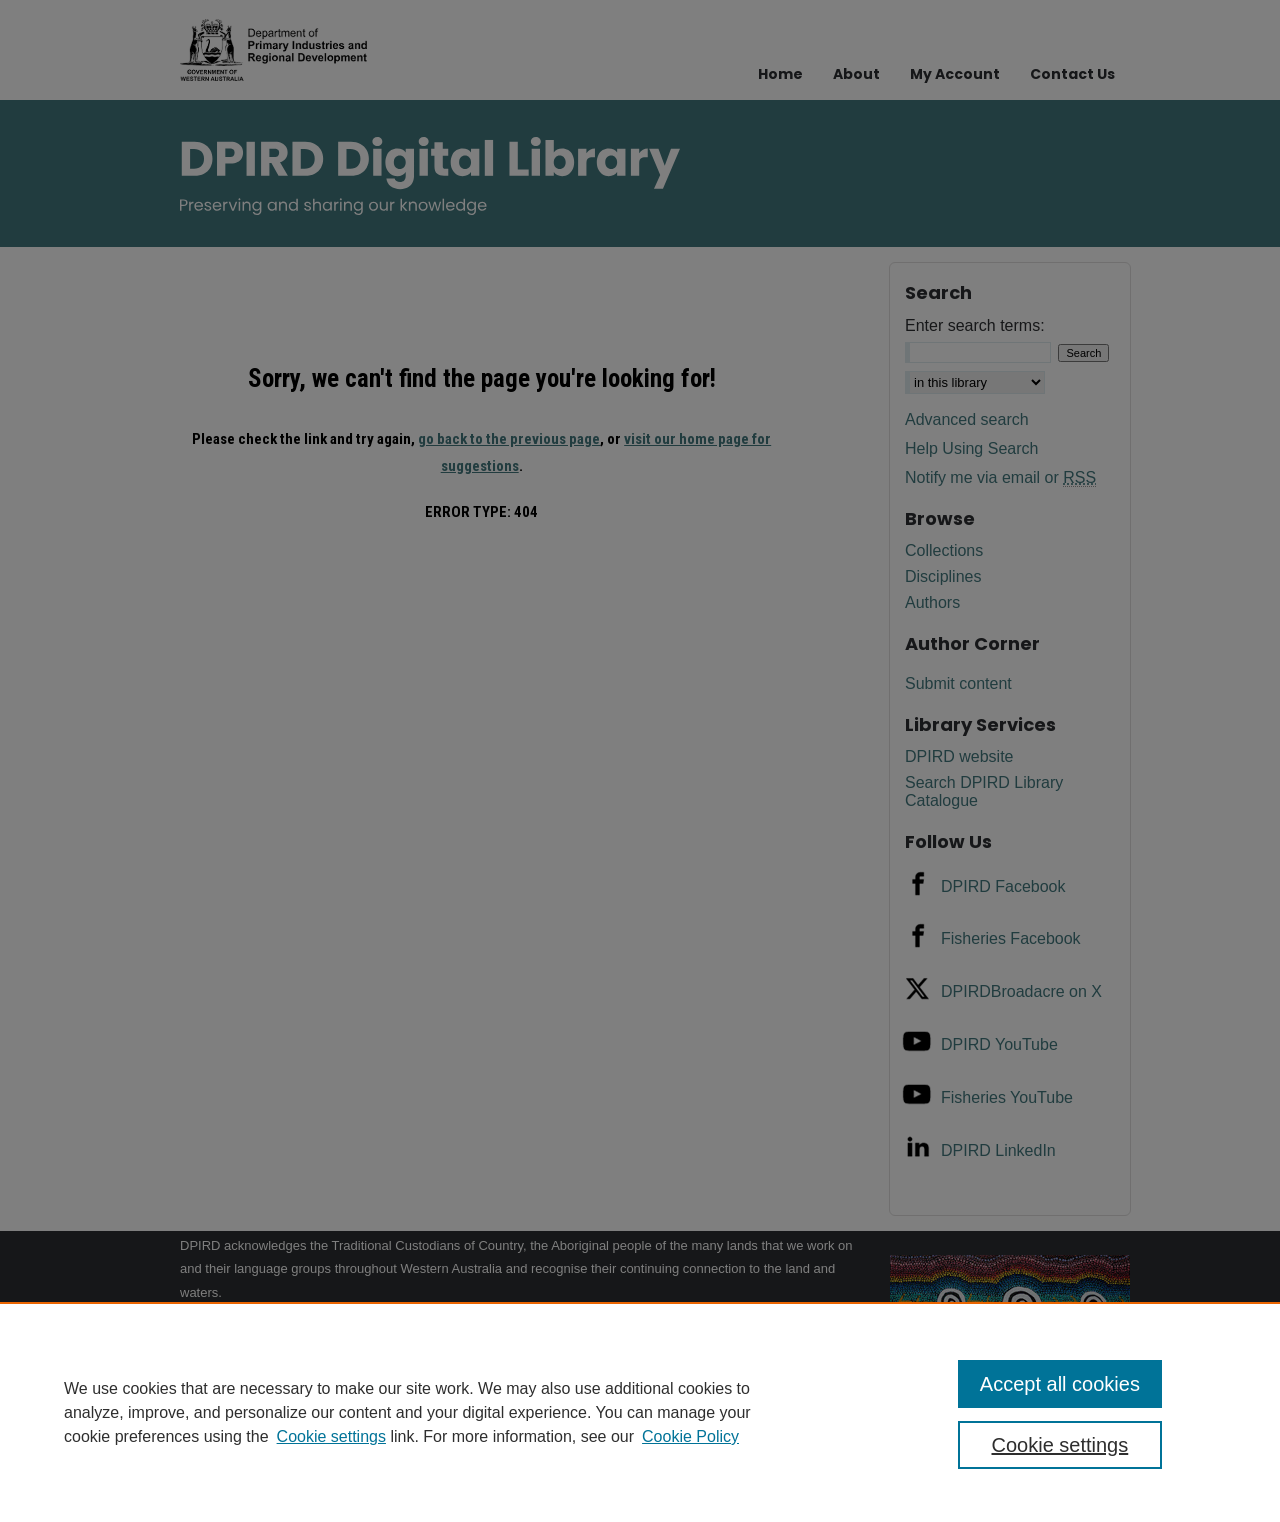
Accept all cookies (1060, 1384)
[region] (640, 1412)
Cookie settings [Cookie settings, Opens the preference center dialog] (1060, 1445)
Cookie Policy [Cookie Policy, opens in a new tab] (690, 1436)
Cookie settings (331, 1436)
